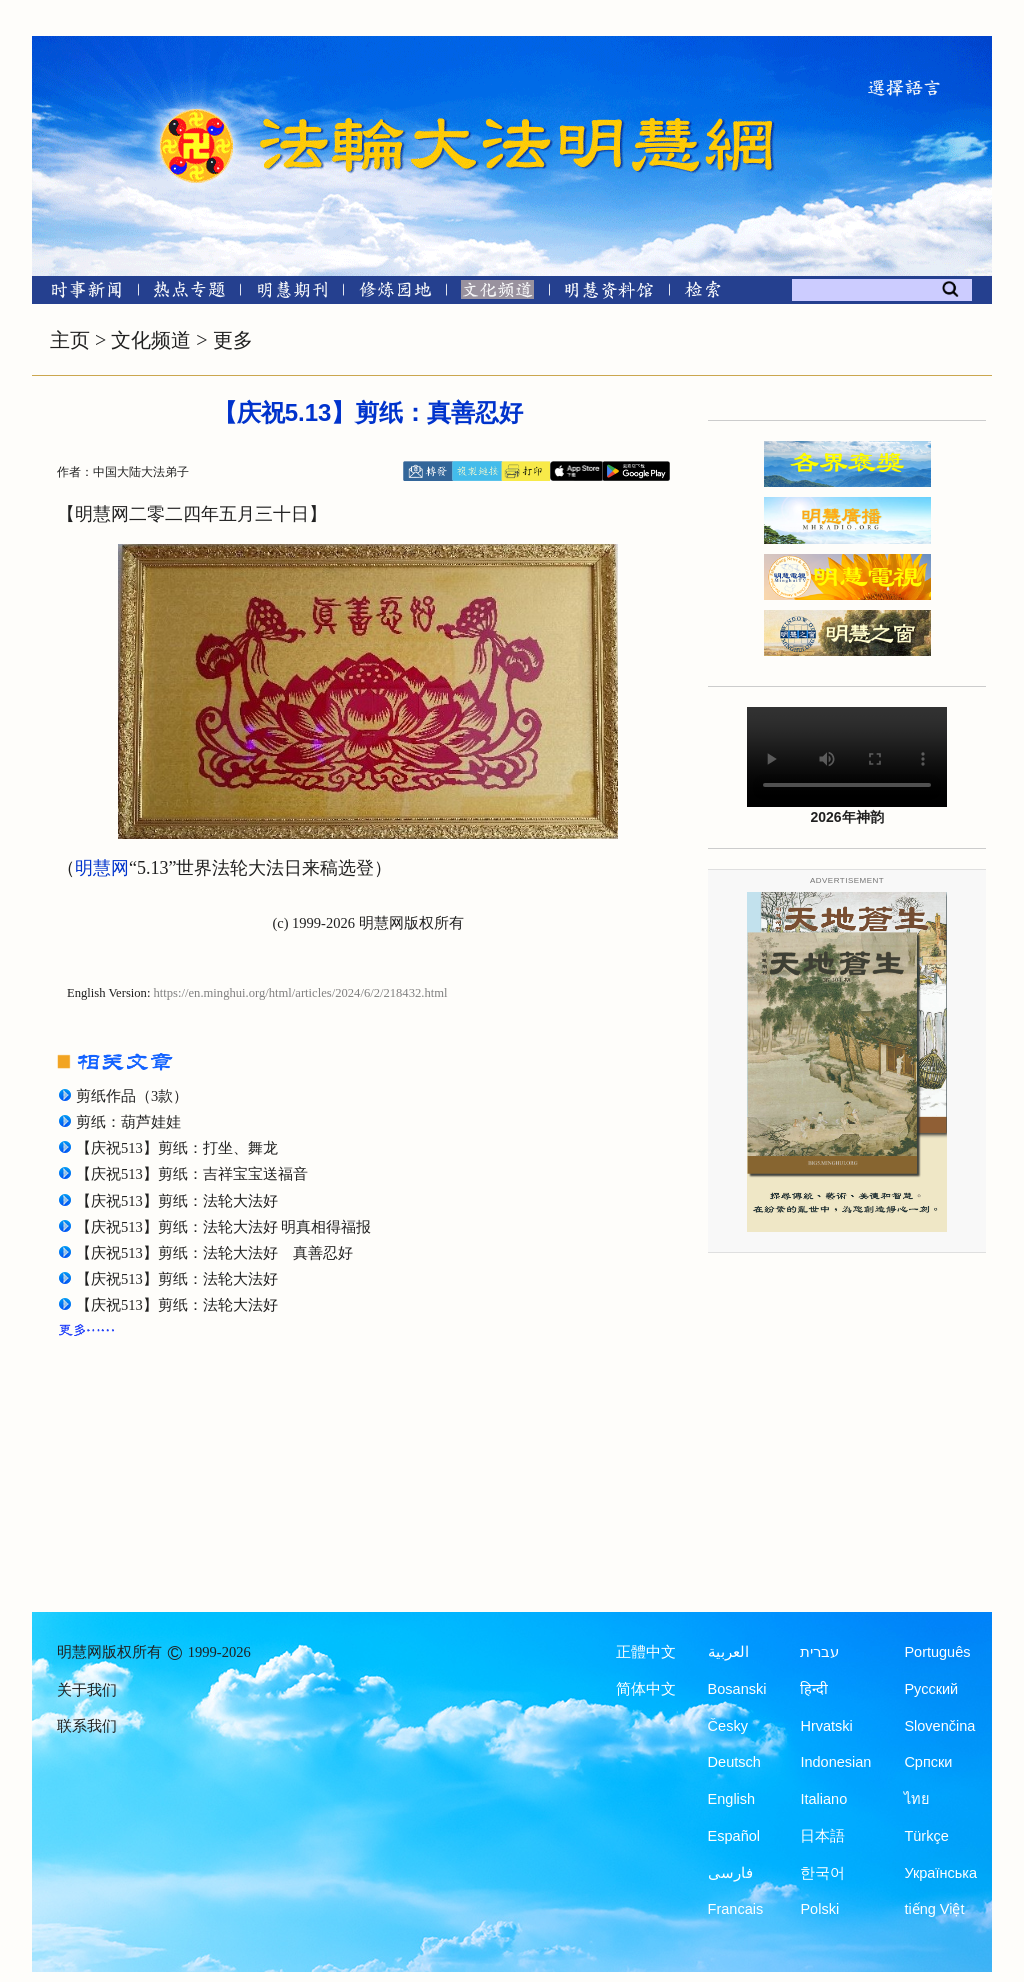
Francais (736, 1909)
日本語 (822, 1836)
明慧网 (102, 868)
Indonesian (835, 1762)
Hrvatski (826, 1726)
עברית (819, 1652)
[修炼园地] (394, 293)
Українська (940, 1873)
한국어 (822, 1873)
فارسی (730, 1873)
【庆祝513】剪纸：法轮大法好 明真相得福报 (223, 1227)
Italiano (823, 1799)
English (732, 1799)
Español (734, 1836)
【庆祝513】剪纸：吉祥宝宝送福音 (192, 1174)
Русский (931, 1689)
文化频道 (151, 340)
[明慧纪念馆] (609, 293)
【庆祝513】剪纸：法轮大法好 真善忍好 (214, 1253)
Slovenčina (939, 1726)
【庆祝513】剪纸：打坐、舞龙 (177, 1148)
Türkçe (926, 1836)
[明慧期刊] (292, 293)
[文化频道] (497, 293)
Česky (728, 1726)
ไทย (917, 1799)
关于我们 (87, 1690)
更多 (233, 340)
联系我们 (87, 1726)
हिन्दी (814, 1689)
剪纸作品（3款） (132, 1096)
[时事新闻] (80, 293)
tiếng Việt (934, 1909)
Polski (819, 1909)
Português (937, 1652)
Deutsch (734, 1762)
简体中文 (646, 1689)
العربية (728, 1652)
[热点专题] (189, 293)
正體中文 (646, 1652)
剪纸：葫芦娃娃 (128, 1122)
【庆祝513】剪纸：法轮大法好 (177, 1201)
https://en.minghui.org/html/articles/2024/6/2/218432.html (301, 993)
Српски (928, 1762)
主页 (70, 340)
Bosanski (737, 1689)
